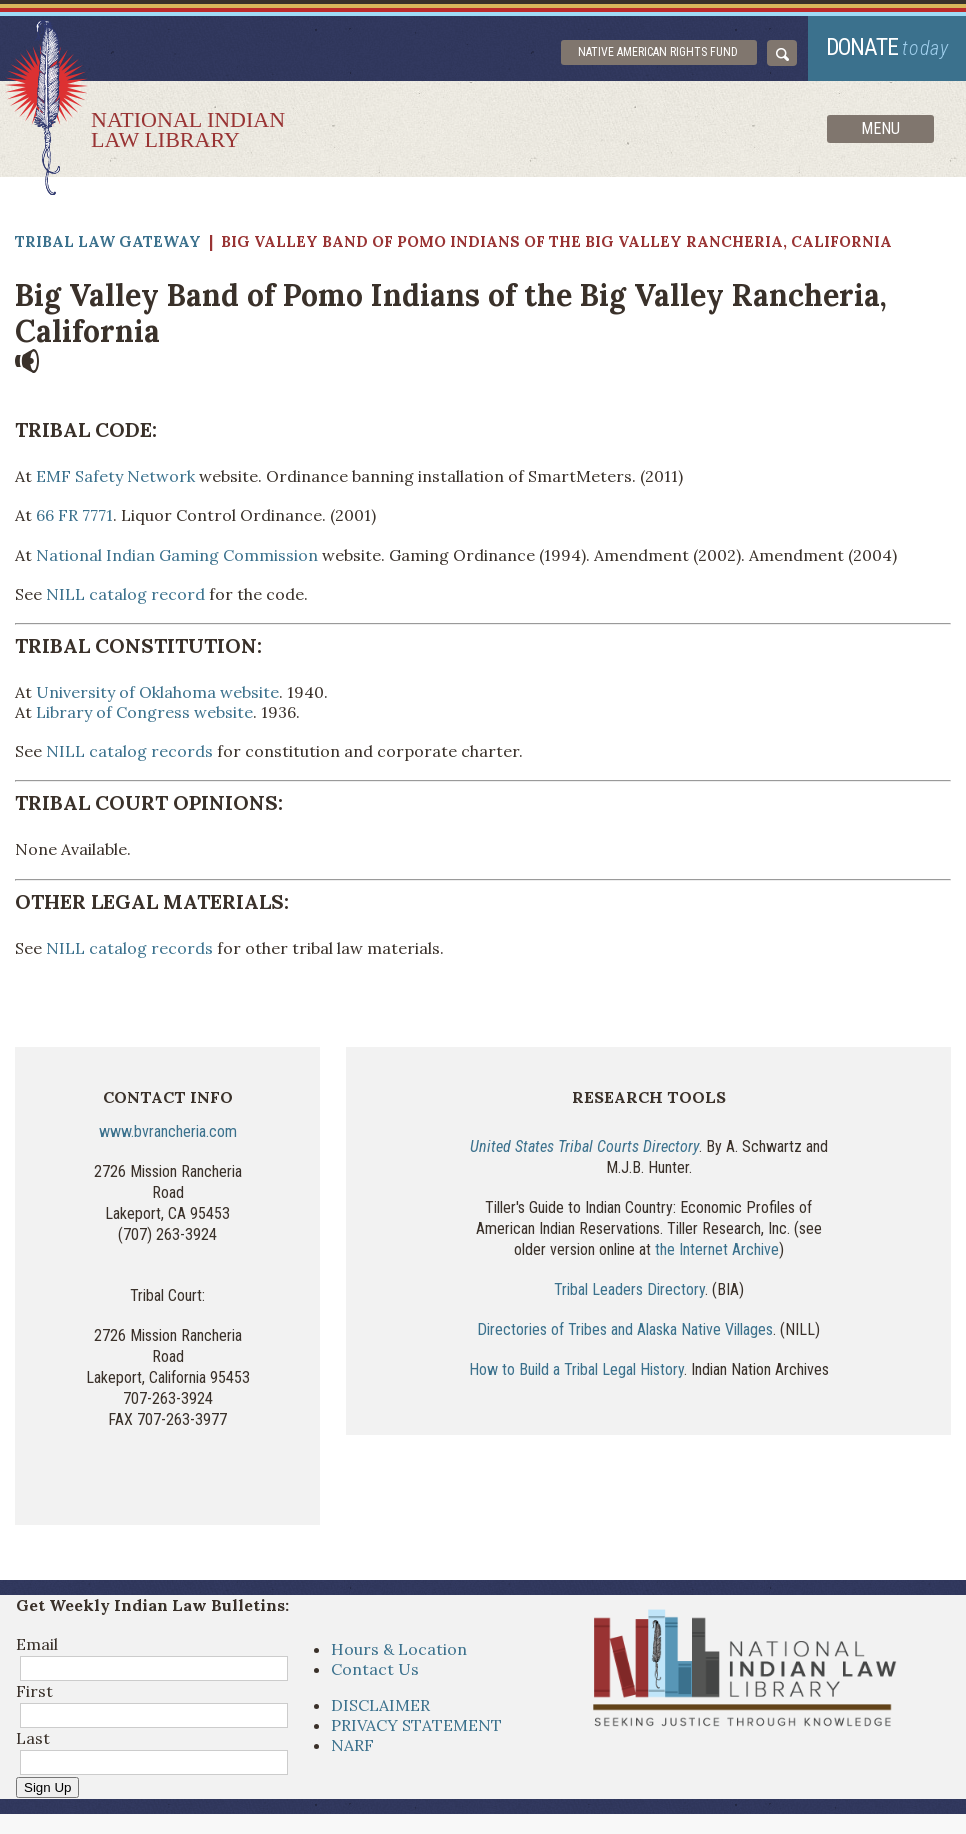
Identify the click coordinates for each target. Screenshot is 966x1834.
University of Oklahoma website (157, 692)
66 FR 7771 (74, 515)
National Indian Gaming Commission (177, 555)
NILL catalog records (129, 751)
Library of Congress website (144, 712)
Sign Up (47, 1787)
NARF (352, 1745)
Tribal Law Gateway (108, 241)
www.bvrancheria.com (168, 1131)
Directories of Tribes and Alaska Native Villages (625, 1329)
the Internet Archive (717, 1249)
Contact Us (375, 1669)
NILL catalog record (125, 594)
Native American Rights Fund (658, 52)
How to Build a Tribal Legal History (576, 1369)
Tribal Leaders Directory (629, 1289)
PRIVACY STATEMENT (416, 1725)
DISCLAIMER (380, 1705)
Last (33, 1738)
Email (37, 1644)
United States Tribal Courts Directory (584, 1146)
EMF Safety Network (115, 476)
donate (887, 47)
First (34, 1691)
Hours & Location (399, 1649)
